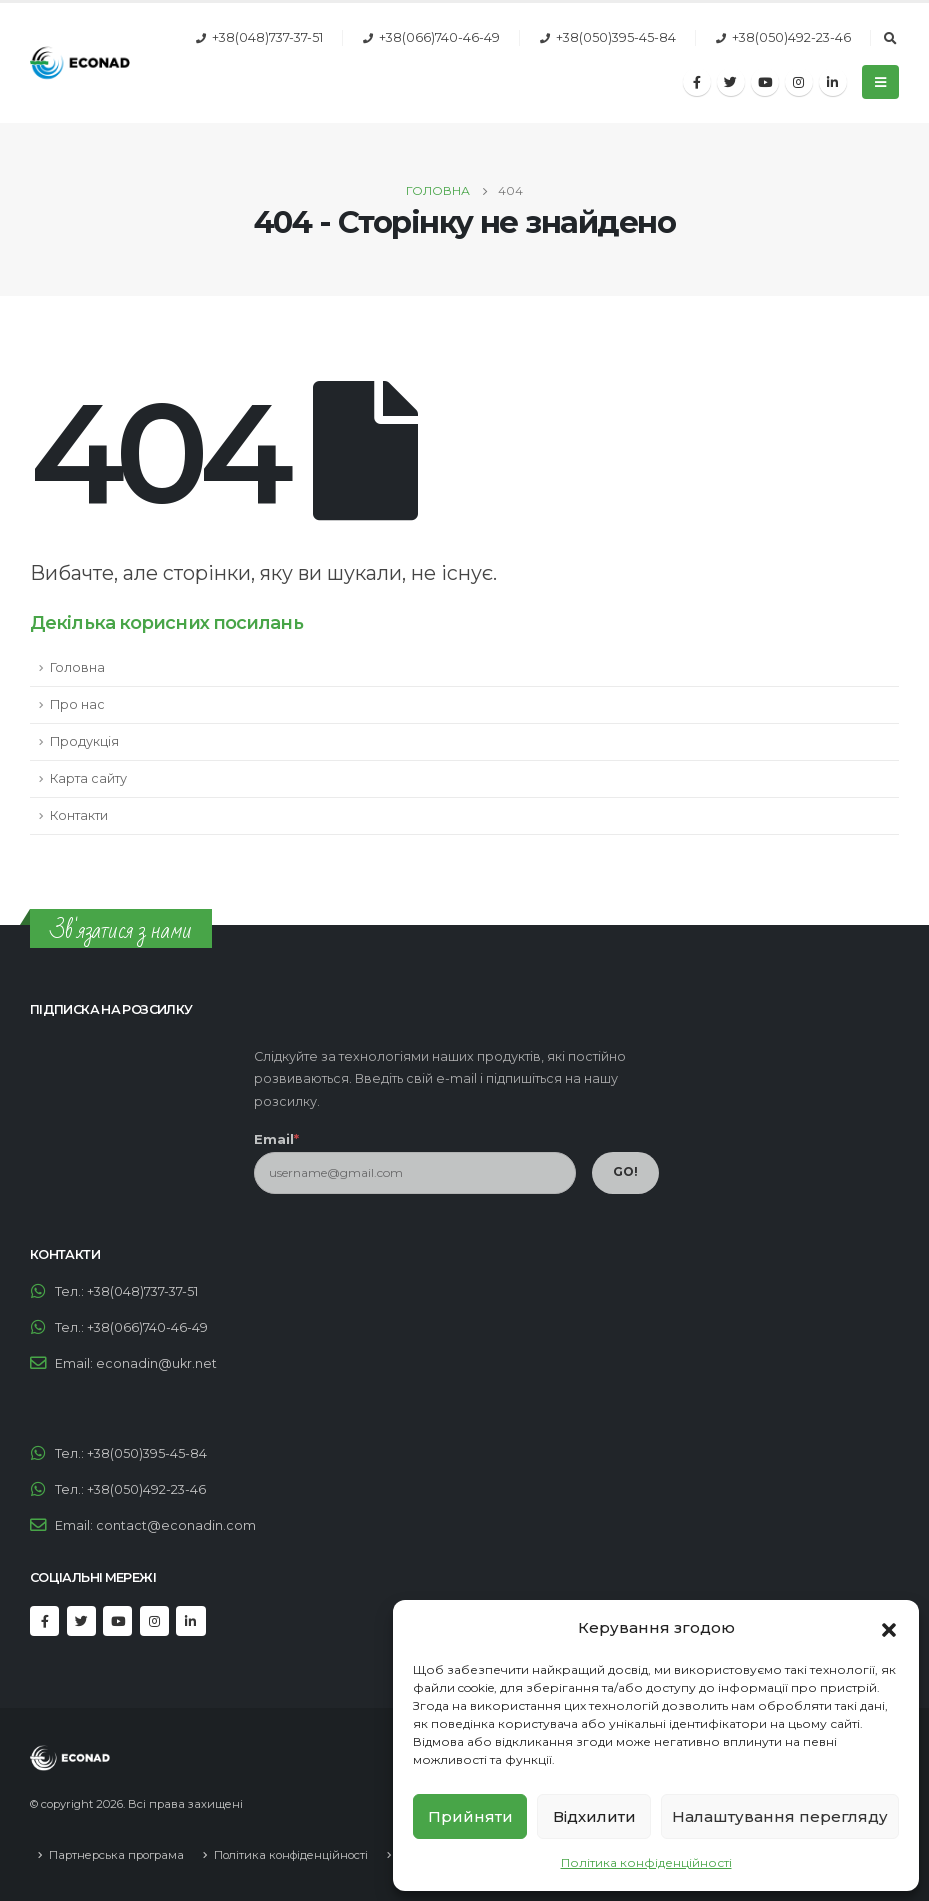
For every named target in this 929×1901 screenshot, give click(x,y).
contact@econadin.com (176, 1525)
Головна (77, 667)
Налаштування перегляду (780, 1816)
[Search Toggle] (890, 39)
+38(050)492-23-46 (791, 37)
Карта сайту (88, 778)
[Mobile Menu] (880, 82)
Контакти (79, 815)
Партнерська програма (116, 1855)
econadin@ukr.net (156, 1363)
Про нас (77, 704)
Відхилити (594, 1816)
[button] (889, 1628)
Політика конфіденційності (646, 1862)
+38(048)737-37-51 (267, 37)
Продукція (84, 741)
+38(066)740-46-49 (439, 37)
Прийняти (470, 1816)
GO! (625, 1171)
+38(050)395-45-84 (616, 37)
